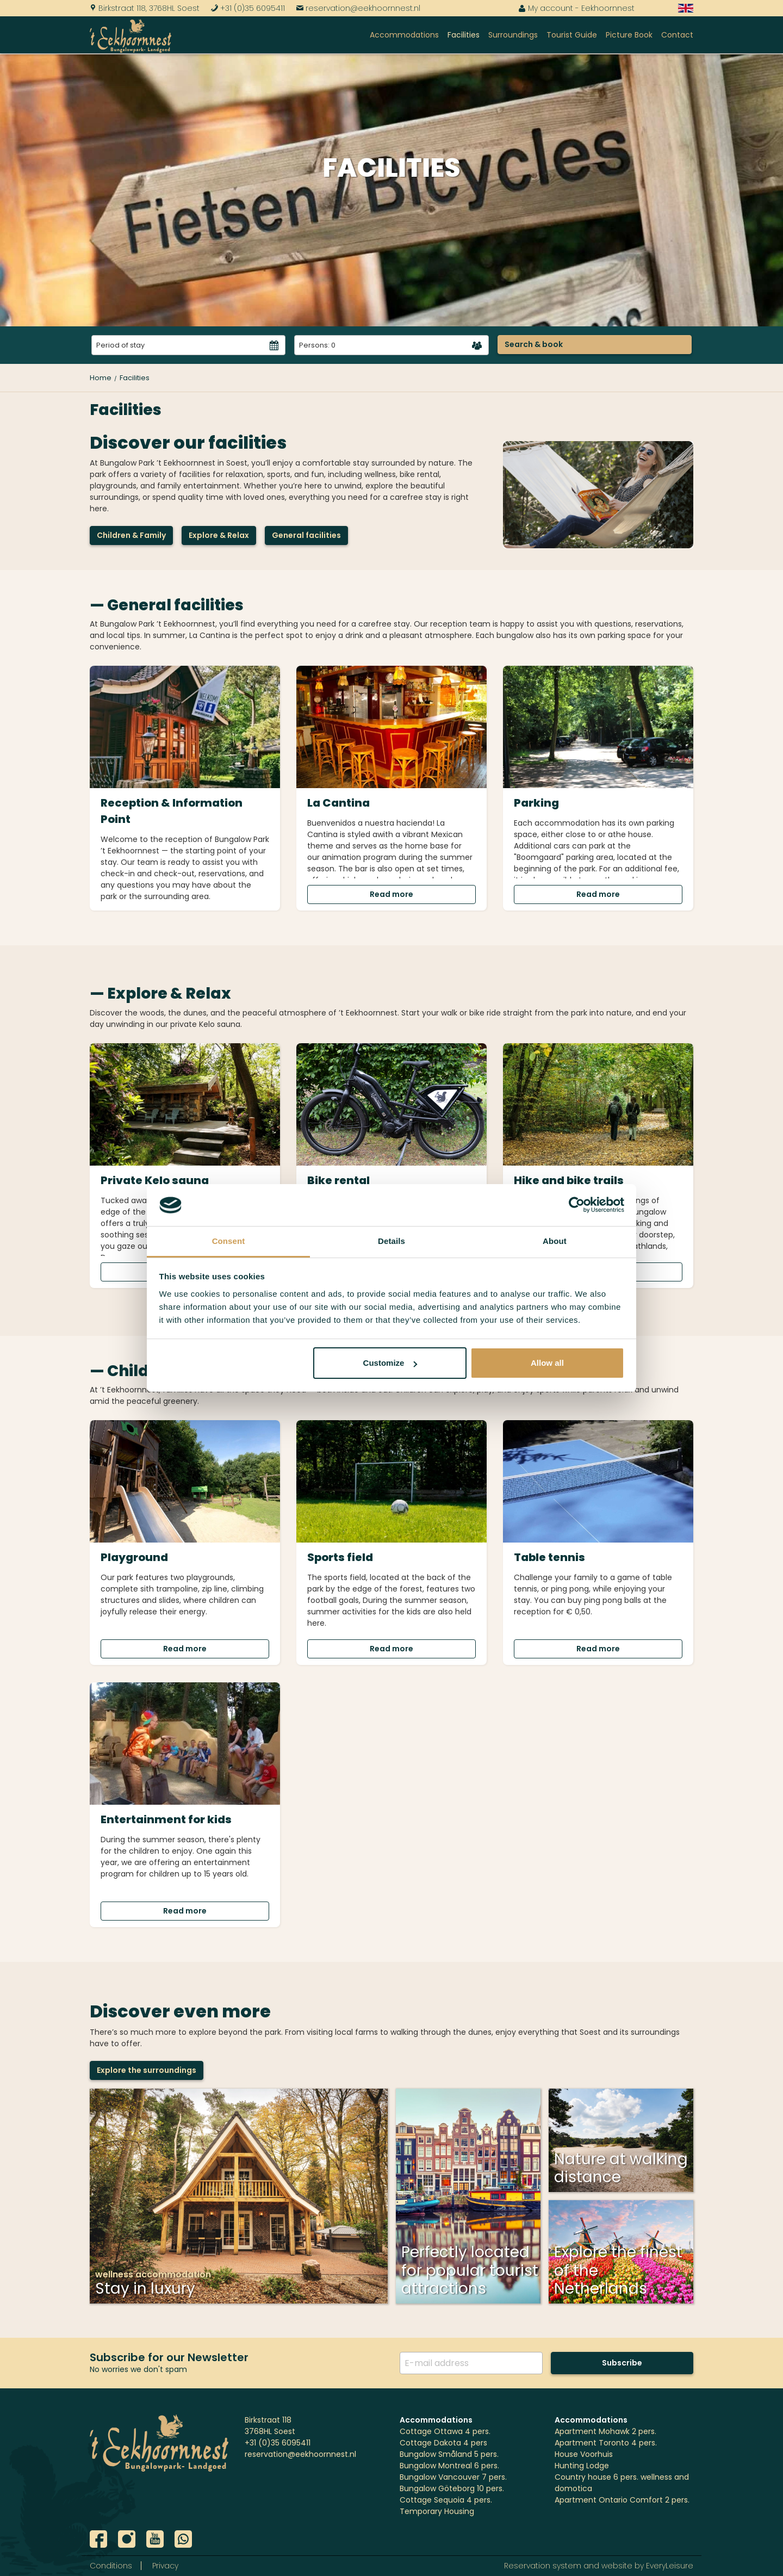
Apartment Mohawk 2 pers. (605, 2431)
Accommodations (404, 34)
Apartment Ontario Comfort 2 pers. (622, 2499)
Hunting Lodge (582, 2465)
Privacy (165, 2565)
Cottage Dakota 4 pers (443, 2442)
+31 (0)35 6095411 (247, 8)
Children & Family (131, 535)
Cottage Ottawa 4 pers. (445, 2431)
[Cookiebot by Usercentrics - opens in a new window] (576, 1205)
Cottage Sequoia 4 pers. (446, 2499)
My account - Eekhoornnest (576, 8)
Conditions (111, 2565)
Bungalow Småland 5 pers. (449, 2454)
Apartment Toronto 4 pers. (606, 2442)
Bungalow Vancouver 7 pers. (453, 2477)
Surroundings (513, 34)
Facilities (464, 34)
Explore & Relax (219, 535)
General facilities (306, 535)
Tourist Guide (571, 34)
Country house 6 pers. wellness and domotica (622, 2483)
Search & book (534, 344)
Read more (391, 894)
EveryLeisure (669, 2565)
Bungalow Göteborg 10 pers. (452, 2488)
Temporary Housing (437, 2511)
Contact (677, 34)
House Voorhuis (584, 2454)
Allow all (547, 1362)
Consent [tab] (228, 1241)
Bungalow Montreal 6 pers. (449, 2465)
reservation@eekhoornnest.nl (358, 8)
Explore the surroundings (146, 2070)
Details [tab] (391, 1241)
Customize (390, 1362)
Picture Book (629, 34)
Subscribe (622, 2362)
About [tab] (555, 1241)
